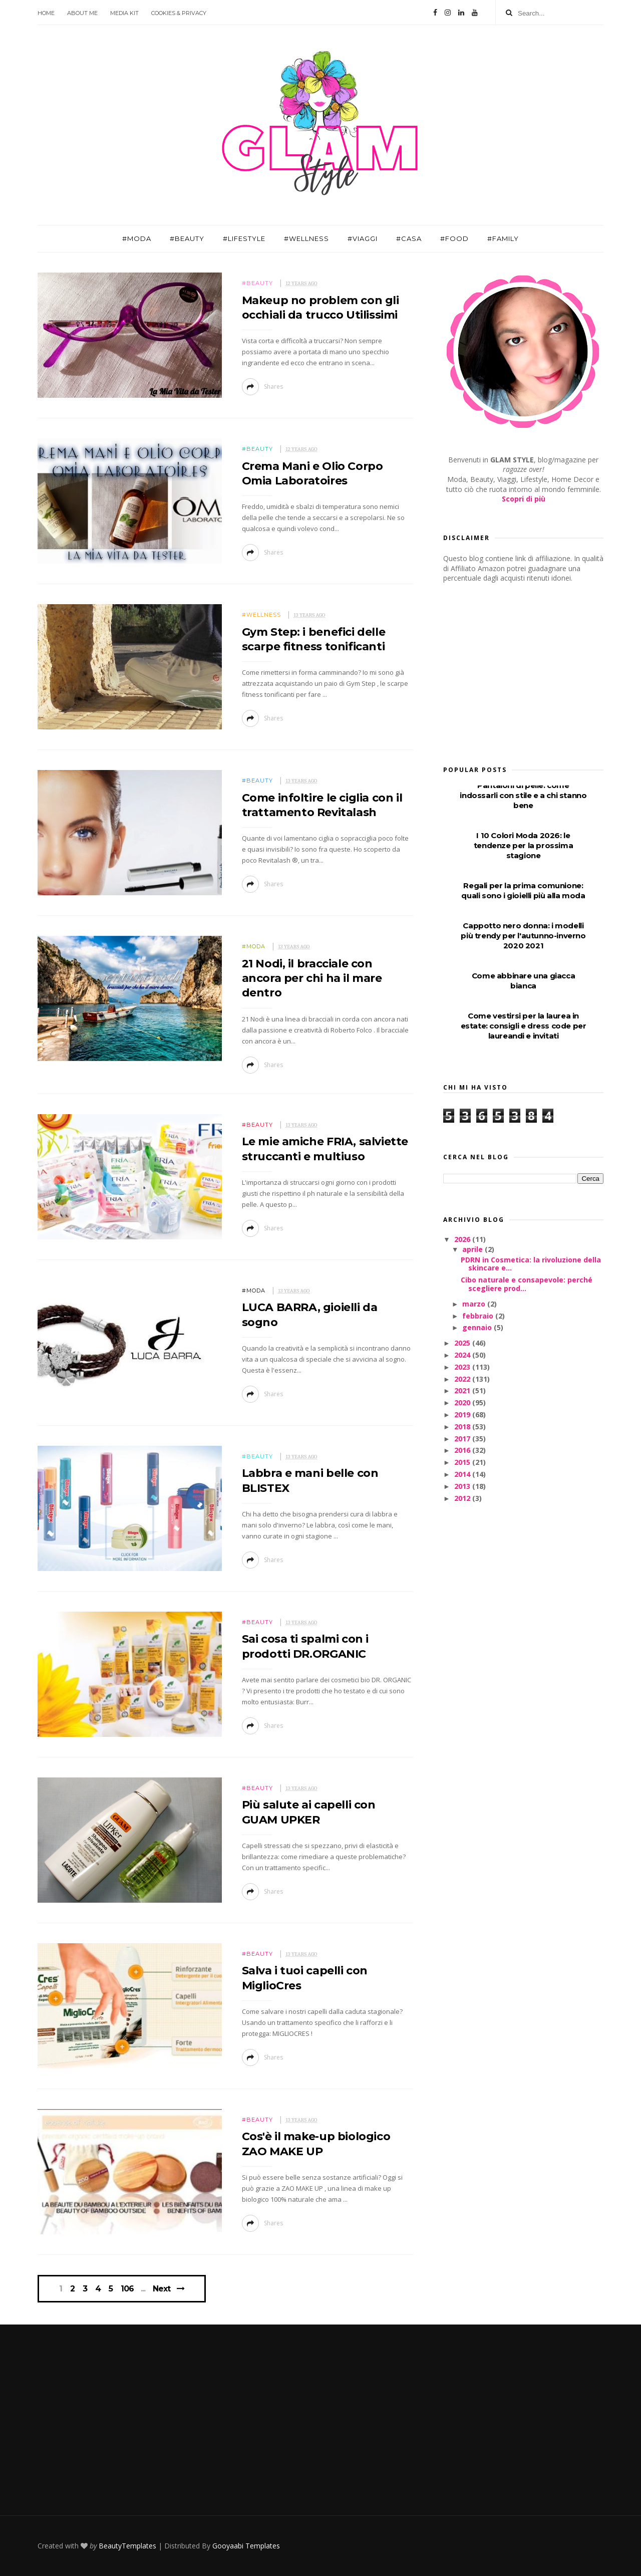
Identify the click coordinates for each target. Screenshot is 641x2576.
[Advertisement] (518, 670)
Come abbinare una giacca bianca (523, 980)
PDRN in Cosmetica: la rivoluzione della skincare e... (531, 1264)
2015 (463, 1462)
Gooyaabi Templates (246, 2545)
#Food (454, 238)
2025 (463, 1343)
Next (161, 2288)
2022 (463, 1379)
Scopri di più (523, 498)
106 (127, 2289)
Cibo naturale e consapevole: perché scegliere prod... (526, 1284)
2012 (463, 1498)
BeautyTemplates (127, 2545)
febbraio (478, 1316)
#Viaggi (363, 238)
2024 (463, 1355)
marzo (474, 1304)
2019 (463, 1414)
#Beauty (187, 238)
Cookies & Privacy (178, 13)
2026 (463, 1239)
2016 (463, 1450)
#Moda (136, 238)
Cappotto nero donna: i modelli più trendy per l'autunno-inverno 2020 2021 (523, 935)
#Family (503, 238)
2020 (463, 1402)
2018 (463, 1426)
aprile (473, 1249)
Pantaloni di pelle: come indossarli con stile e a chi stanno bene (523, 795)
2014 (463, 1474)
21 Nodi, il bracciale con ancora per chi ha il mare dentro (312, 978)
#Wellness (306, 238)
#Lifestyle (244, 238)
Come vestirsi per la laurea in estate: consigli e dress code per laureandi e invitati (523, 1026)
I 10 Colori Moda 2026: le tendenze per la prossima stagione (523, 845)
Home (46, 13)
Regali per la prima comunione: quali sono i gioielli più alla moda (523, 890)
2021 (463, 1390)
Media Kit (124, 13)
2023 (463, 1367)
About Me (82, 13)
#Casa (409, 238)
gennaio (478, 1327)
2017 (463, 1438)
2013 (463, 1486)
